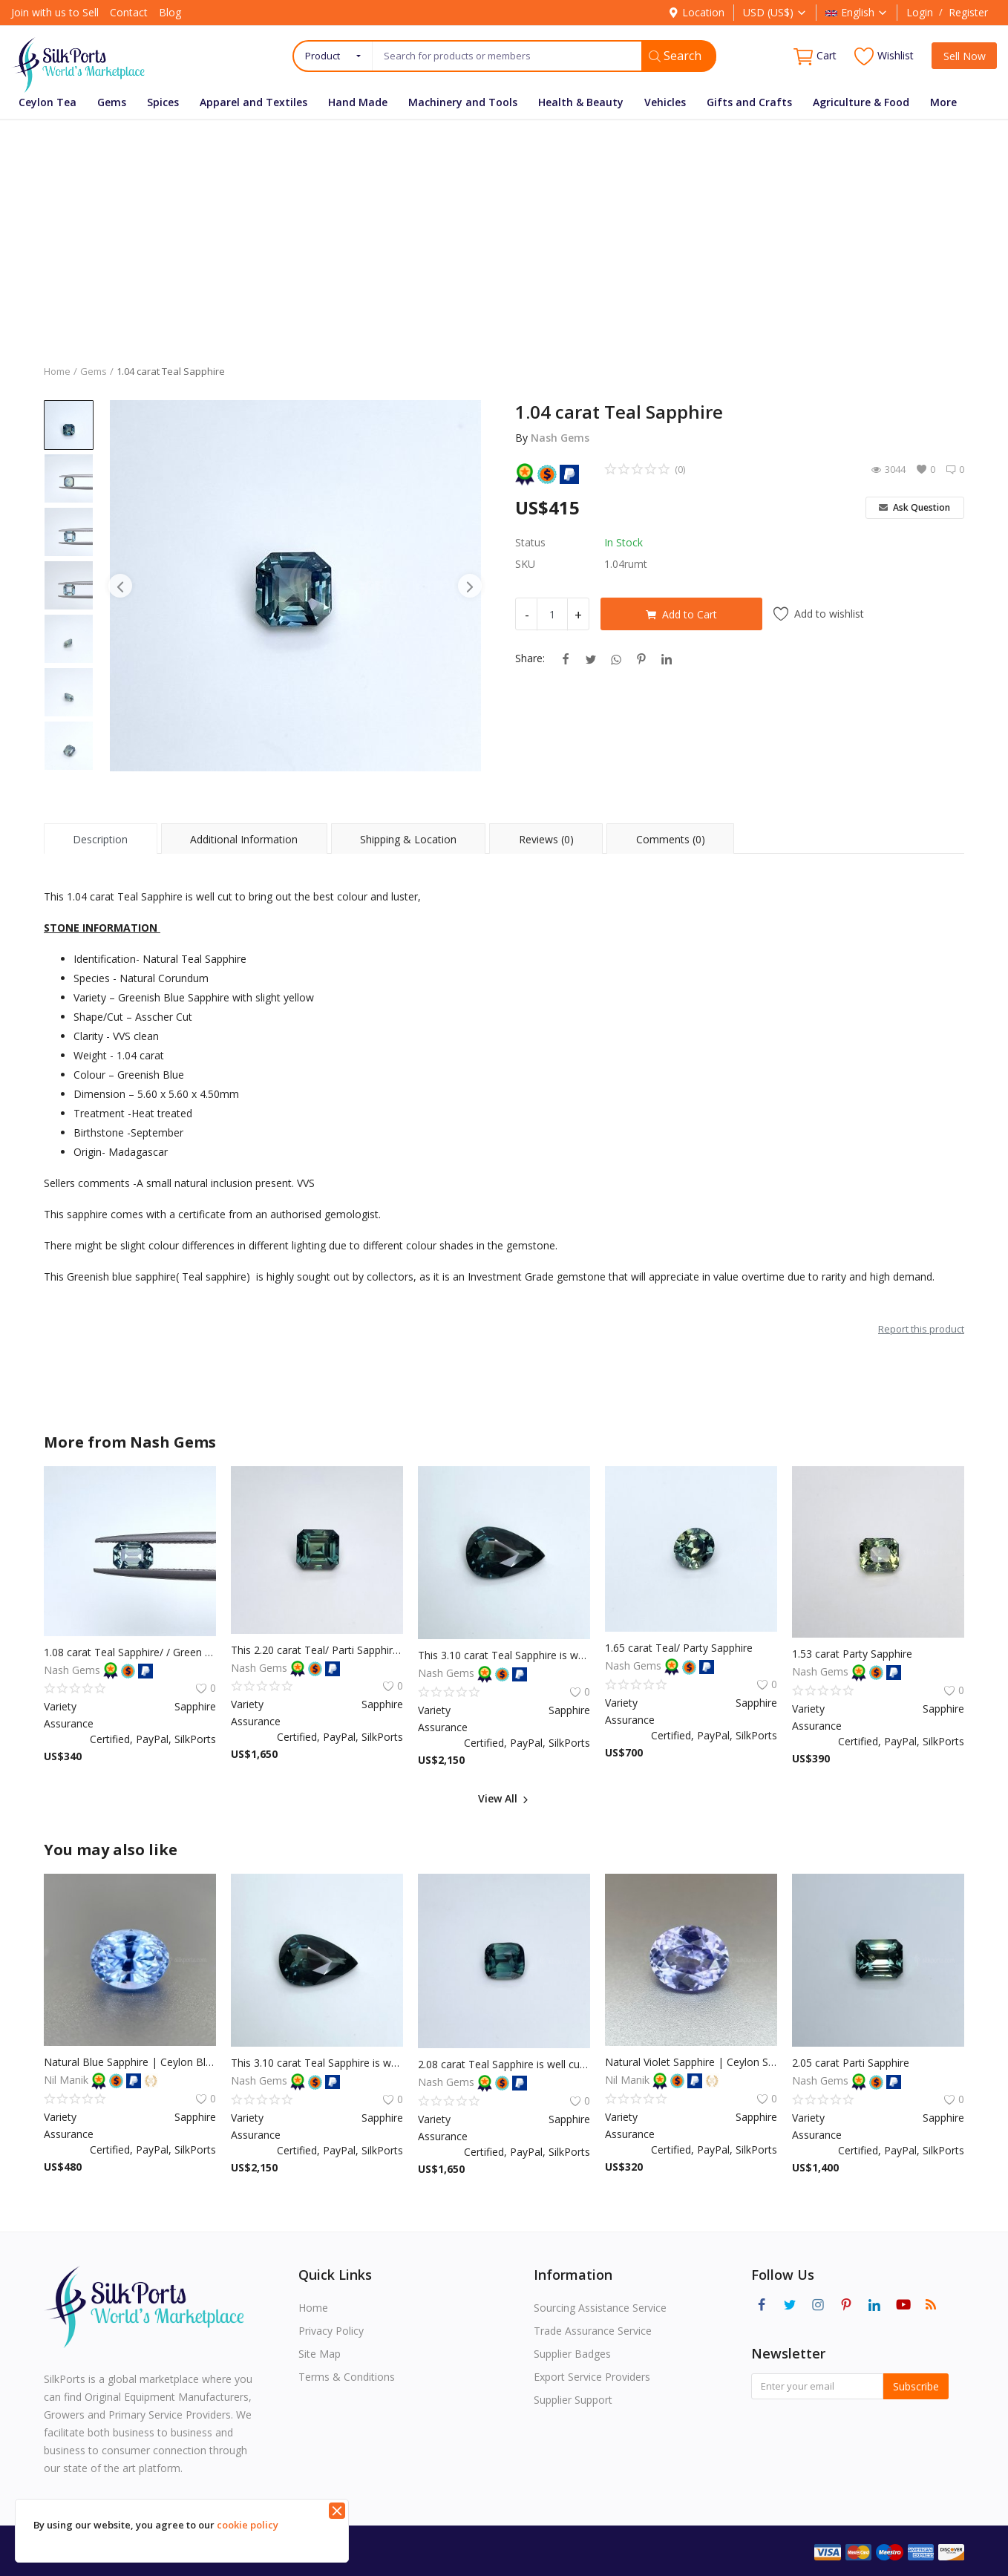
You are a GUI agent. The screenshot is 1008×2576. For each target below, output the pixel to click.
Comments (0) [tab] (670, 839)
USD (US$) (775, 12)
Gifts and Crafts (749, 102)
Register (968, 12)
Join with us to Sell (55, 12)
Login (919, 12)
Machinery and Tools (462, 102)
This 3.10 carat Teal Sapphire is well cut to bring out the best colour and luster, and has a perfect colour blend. (504, 1655)
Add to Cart (681, 614)
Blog (170, 12)
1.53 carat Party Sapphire (852, 1654)
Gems (111, 102)
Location (696, 12)
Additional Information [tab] (244, 839)
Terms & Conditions (346, 2377)
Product (322, 55)
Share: (530, 658)
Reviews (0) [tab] (546, 839)
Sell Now (964, 56)
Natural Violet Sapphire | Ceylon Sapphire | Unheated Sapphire (691, 2062)
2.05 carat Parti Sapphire (850, 2063)
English (856, 12)
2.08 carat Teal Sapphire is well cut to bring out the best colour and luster (504, 2064)
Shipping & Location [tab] (408, 839)
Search (675, 56)
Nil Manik (67, 2080)
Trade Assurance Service (593, 2331)
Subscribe (916, 2386)
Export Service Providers (592, 2377)
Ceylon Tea (47, 102)
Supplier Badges (572, 2354)
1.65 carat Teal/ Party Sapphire (679, 1648)
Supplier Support (573, 2400)
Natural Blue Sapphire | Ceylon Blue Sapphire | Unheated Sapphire (130, 2062)
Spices (163, 102)
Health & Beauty (581, 102)
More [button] (943, 102)
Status (530, 542)
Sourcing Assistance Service (600, 2308)
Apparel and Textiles (253, 102)
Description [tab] (100, 839)
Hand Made (357, 102)
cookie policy (247, 2524)
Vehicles (665, 102)
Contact (129, 12)
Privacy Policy (331, 2331)
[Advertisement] (504, 231)
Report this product (921, 1329)
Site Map (319, 2354)
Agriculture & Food (861, 102)
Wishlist (884, 56)
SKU (525, 564)
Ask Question (914, 507)
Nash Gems (560, 438)
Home (57, 371)
